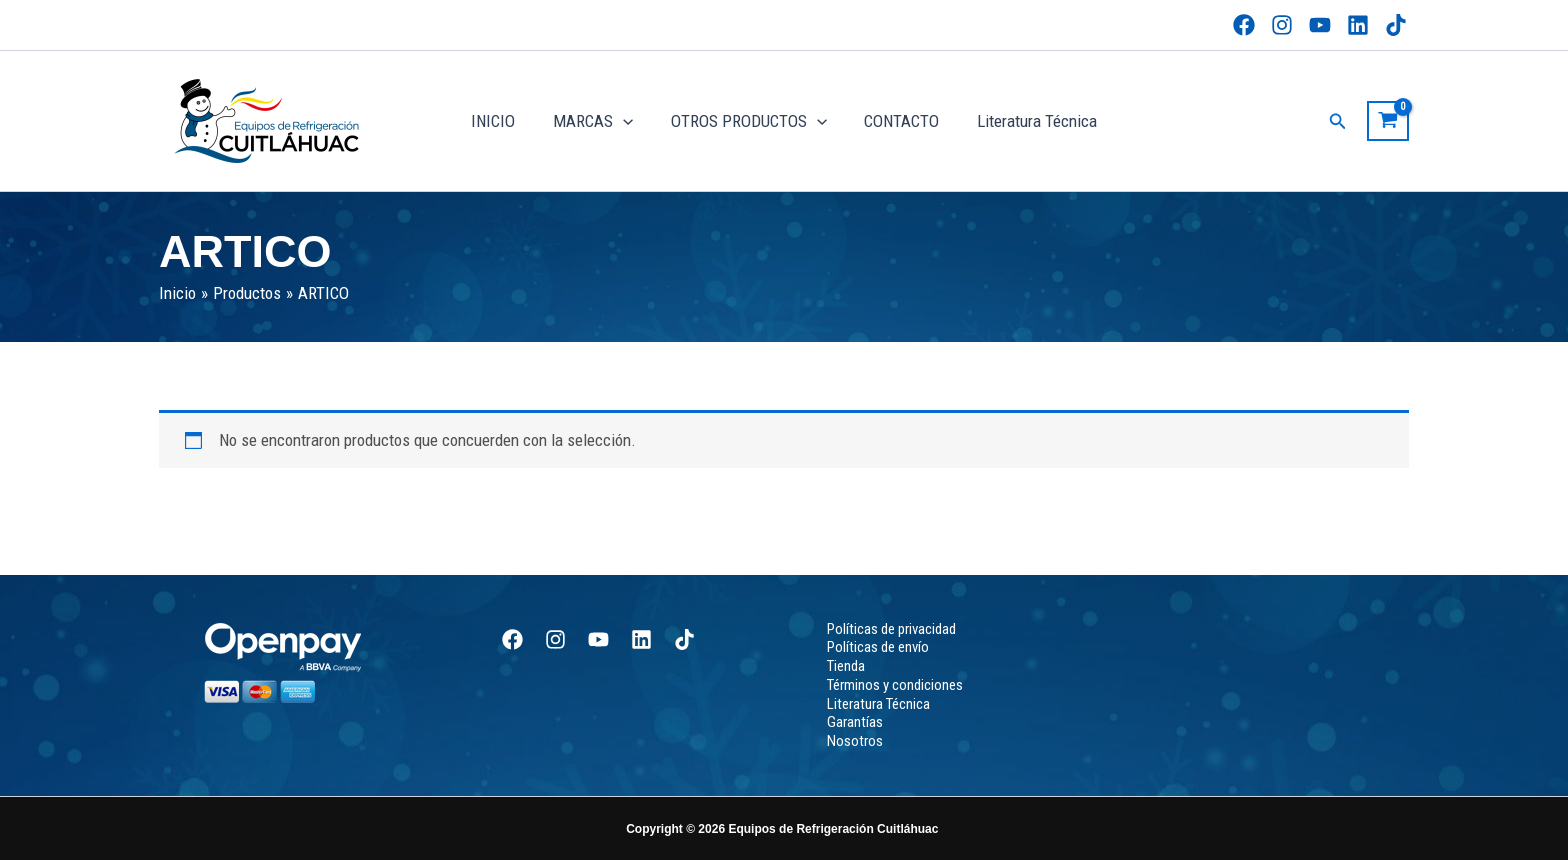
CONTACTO (898, 121)
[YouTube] (1320, 25)
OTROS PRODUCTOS (749, 121)
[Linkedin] (1358, 25)
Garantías (855, 722)
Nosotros (855, 741)
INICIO (500, 121)
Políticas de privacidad (891, 629)
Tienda (846, 666)
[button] (1338, 121)
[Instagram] (1282, 25)
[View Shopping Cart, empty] (1388, 121)
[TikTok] (1396, 25)
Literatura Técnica (1030, 121)
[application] (626, 121)
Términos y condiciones (895, 685)
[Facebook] (1244, 25)
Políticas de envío (878, 647)
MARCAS (596, 121)
